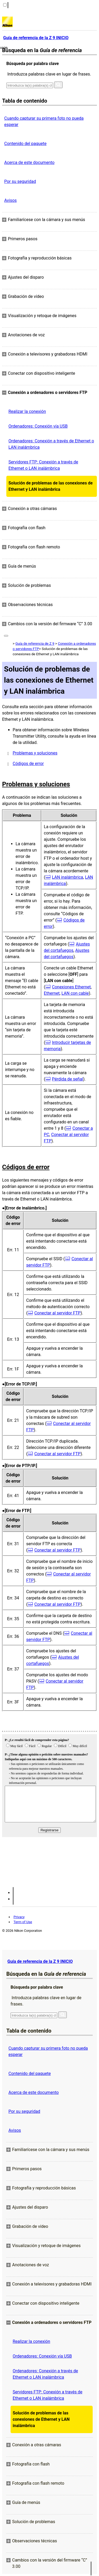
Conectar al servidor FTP (57, 1312)
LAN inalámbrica (67, 877)
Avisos (10, 200)
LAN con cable (75, 993)
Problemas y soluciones (35, 753)
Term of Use (22, 1922)
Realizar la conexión (27, 411)
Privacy (19, 1917)
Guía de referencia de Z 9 (34, 644)
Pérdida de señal (67, 1079)
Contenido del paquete (25, 143)
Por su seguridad (20, 181)
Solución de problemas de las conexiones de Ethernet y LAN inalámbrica (50, 486)
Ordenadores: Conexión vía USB (38, 426)
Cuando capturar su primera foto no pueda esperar (44, 121)
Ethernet (52, 993)
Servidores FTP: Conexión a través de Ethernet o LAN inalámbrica (43, 465)
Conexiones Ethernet (71, 986)
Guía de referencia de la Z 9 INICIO (40, 1961)
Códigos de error (28, 763)
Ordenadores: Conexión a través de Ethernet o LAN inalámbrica (51, 444)
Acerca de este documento (29, 162)
